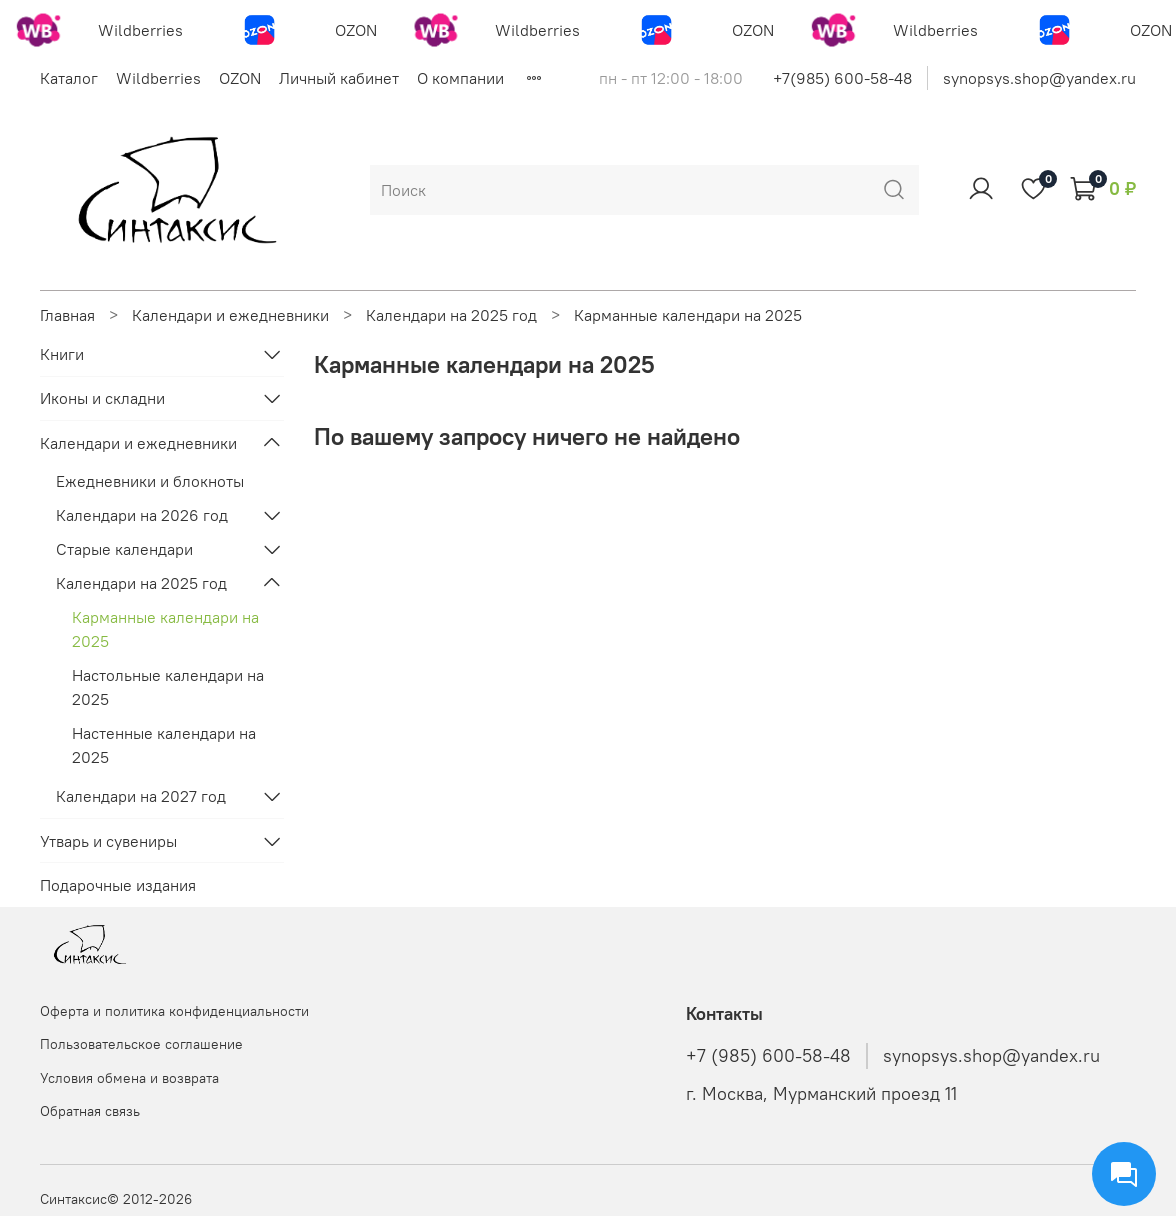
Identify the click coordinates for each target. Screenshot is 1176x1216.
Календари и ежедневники (230, 315)
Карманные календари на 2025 (165, 629)
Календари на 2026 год (142, 515)
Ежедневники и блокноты (150, 481)
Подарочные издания (118, 885)
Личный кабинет (339, 78)
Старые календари (124, 549)
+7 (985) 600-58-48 (768, 1056)
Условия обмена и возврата (129, 1078)
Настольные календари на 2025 (168, 687)
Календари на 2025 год (451, 315)
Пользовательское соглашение (141, 1044)
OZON (240, 78)
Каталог (69, 78)
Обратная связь (90, 1111)
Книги (62, 354)
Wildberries (158, 78)
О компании (460, 78)
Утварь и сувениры (108, 841)
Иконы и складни (102, 398)
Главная (67, 315)
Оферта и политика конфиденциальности (174, 1011)
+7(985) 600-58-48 (842, 78)
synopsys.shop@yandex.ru (1039, 78)
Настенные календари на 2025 (164, 745)
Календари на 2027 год (141, 796)
